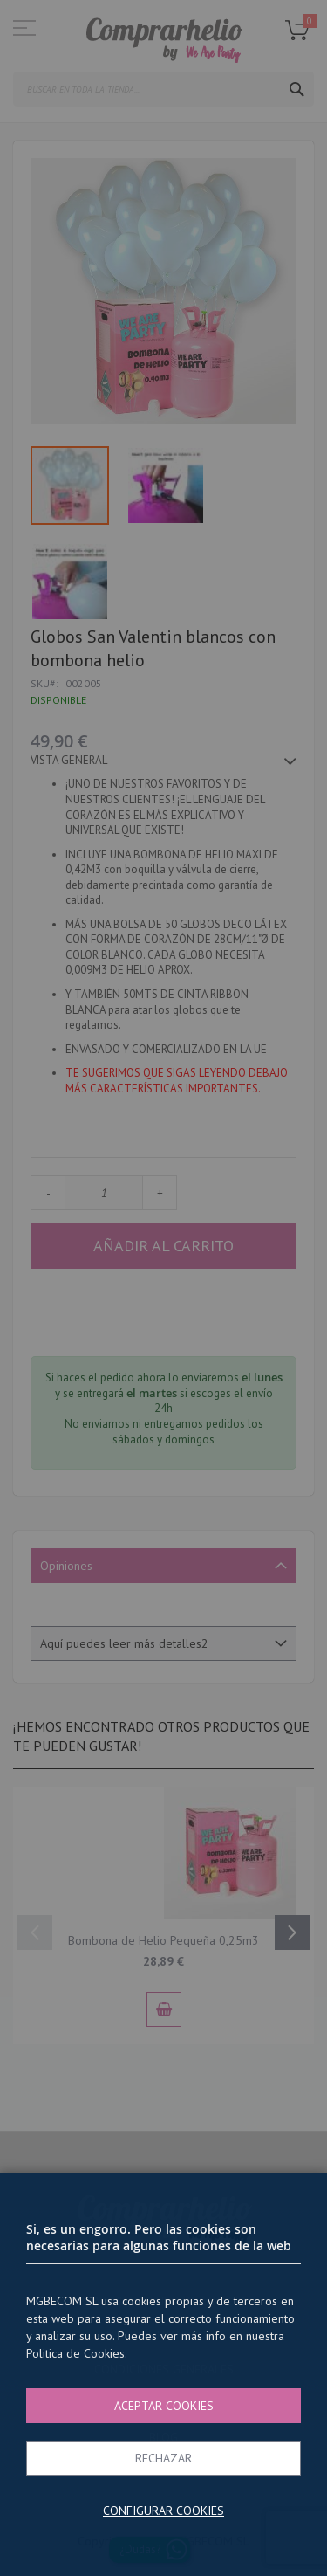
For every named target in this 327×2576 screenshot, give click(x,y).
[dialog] (163, 1288)
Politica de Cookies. (76, 2353)
